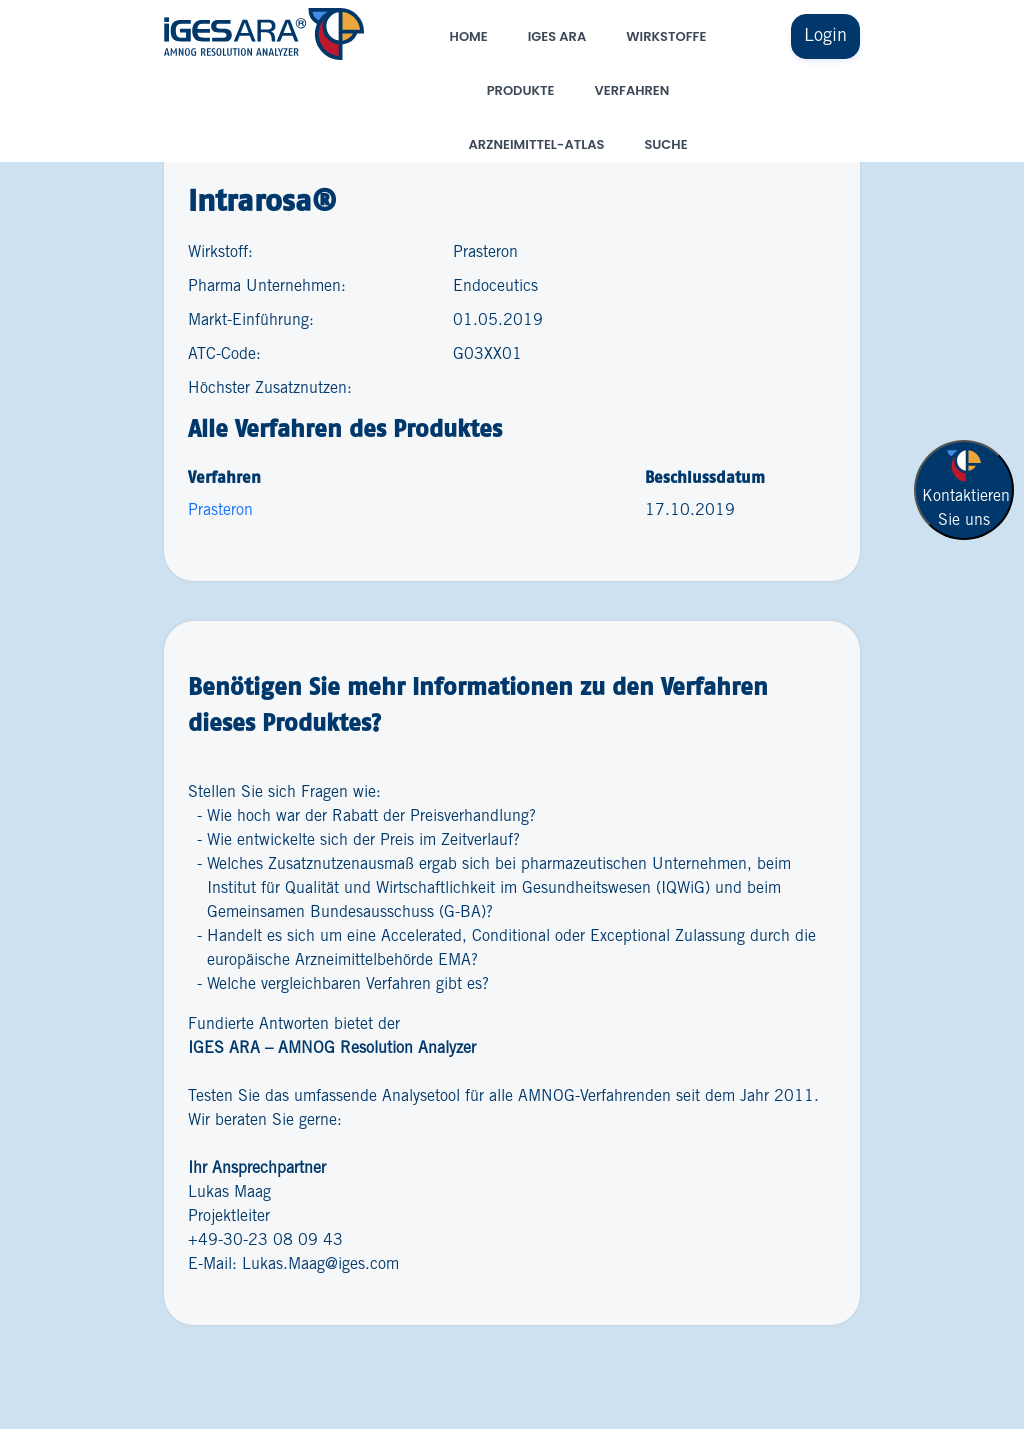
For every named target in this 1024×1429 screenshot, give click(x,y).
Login (825, 36)
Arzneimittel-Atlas (536, 144)
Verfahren (632, 90)
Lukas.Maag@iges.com (320, 1264)
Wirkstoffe (666, 36)
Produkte (521, 90)
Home (469, 36)
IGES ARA (557, 36)
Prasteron (220, 510)
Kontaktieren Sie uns (966, 487)
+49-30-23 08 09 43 (265, 1240)
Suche (665, 144)
